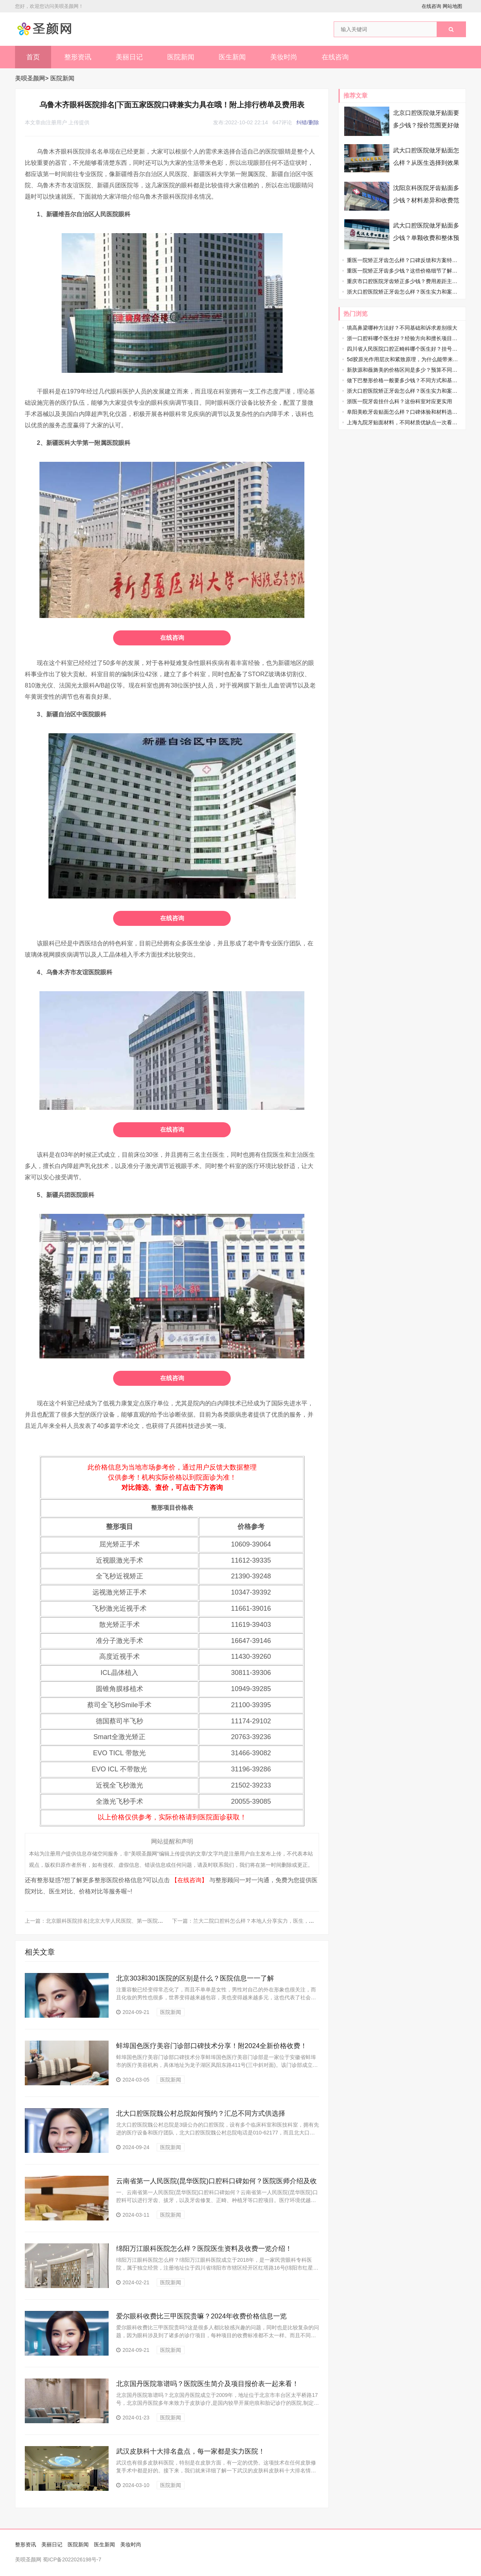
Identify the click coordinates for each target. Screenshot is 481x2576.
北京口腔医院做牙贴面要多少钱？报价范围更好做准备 (426, 125)
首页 (33, 57)
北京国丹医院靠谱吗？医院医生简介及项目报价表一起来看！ (207, 2384)
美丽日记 (129, 57)
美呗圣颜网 (30, 78)
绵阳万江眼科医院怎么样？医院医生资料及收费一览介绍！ (204, 2248)
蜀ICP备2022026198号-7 (72, 2559)
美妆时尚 (283, 57)
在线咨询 (431, 6)
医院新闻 (180, 57)
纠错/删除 (307, 122)
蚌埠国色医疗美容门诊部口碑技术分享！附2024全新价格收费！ (211, 2046)
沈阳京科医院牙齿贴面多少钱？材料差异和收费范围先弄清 (426, 200)
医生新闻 (232, 57)
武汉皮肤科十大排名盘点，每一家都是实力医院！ (190, 2451)
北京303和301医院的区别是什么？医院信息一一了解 (195, 1978)
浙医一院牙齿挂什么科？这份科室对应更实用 (399, 401)
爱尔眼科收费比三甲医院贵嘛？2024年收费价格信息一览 (201, 2316)
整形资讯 (77, 57)
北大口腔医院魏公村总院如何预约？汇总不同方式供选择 (200, 2113)
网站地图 (452, 6)
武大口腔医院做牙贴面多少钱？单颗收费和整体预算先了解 (426, 237)
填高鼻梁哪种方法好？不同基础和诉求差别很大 (402, 328)
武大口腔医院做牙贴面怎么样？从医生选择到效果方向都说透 (426, 162)
